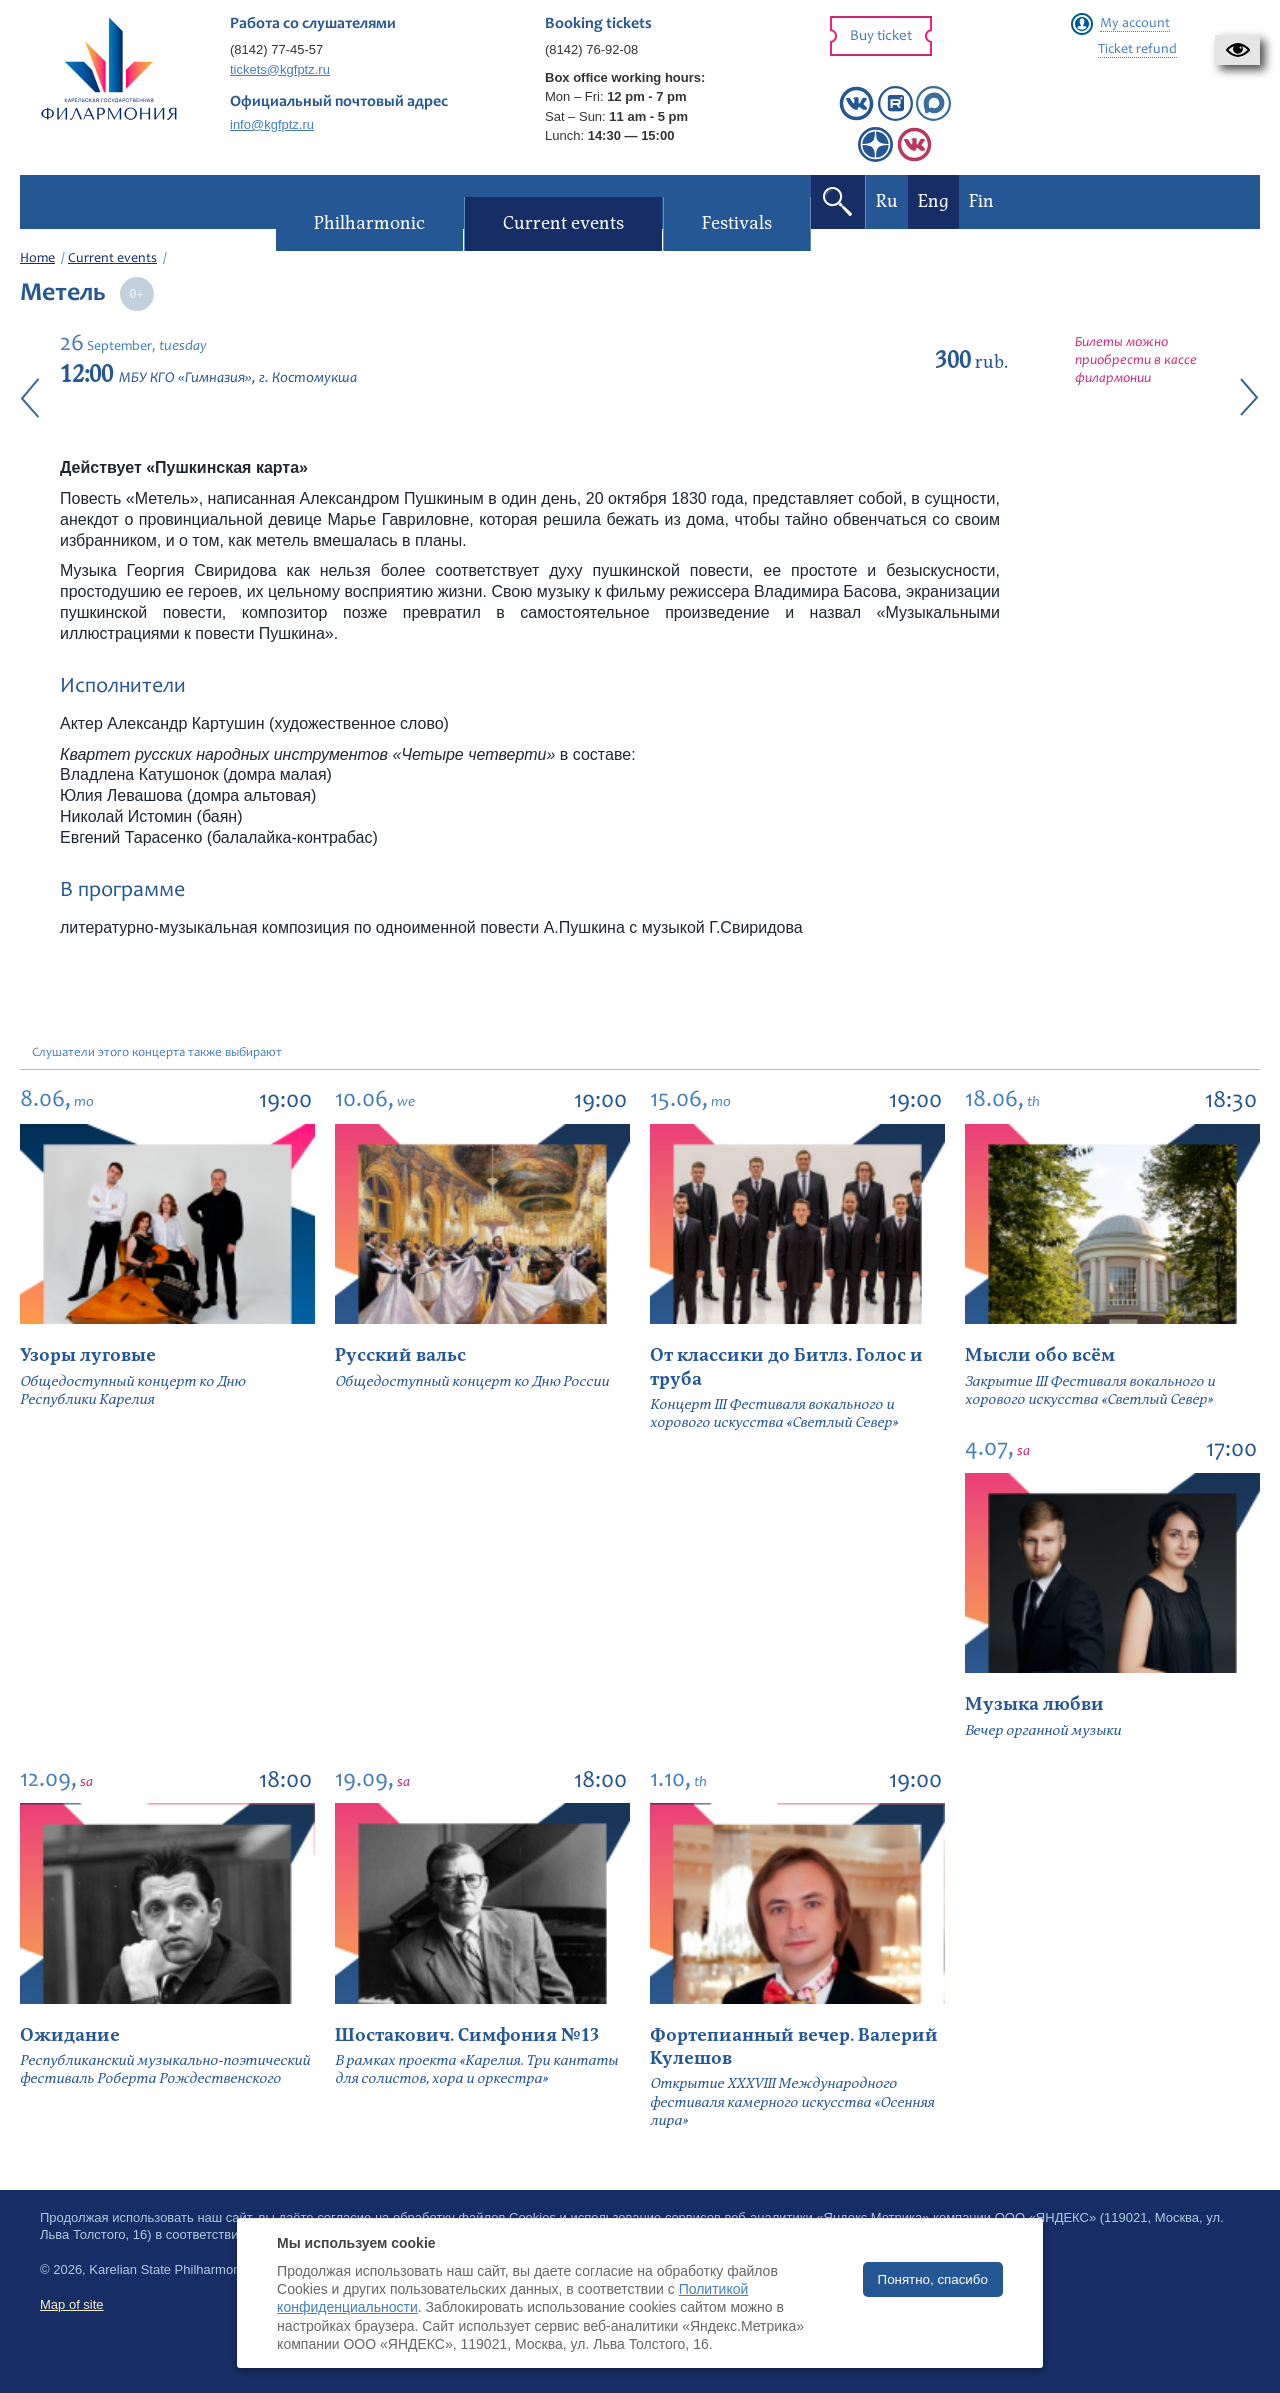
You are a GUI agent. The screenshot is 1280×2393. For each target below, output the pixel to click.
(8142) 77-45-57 (276, 49)
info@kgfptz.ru (272, 124)
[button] (1237, 50)
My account (1135, 24)
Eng (932, 201)
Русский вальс (400, 1355)
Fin (980, 201)
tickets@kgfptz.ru (280, 69)
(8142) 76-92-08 (591, 49)
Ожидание (70, 2035)
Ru (886, 201)
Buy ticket (881, 36)
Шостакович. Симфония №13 (467, 2035)
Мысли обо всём (1040, 1355)
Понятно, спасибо (933, 2279)
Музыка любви (1034, 1704)
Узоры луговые (88, 1355)
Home (37, 259)
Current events (112, 259)
